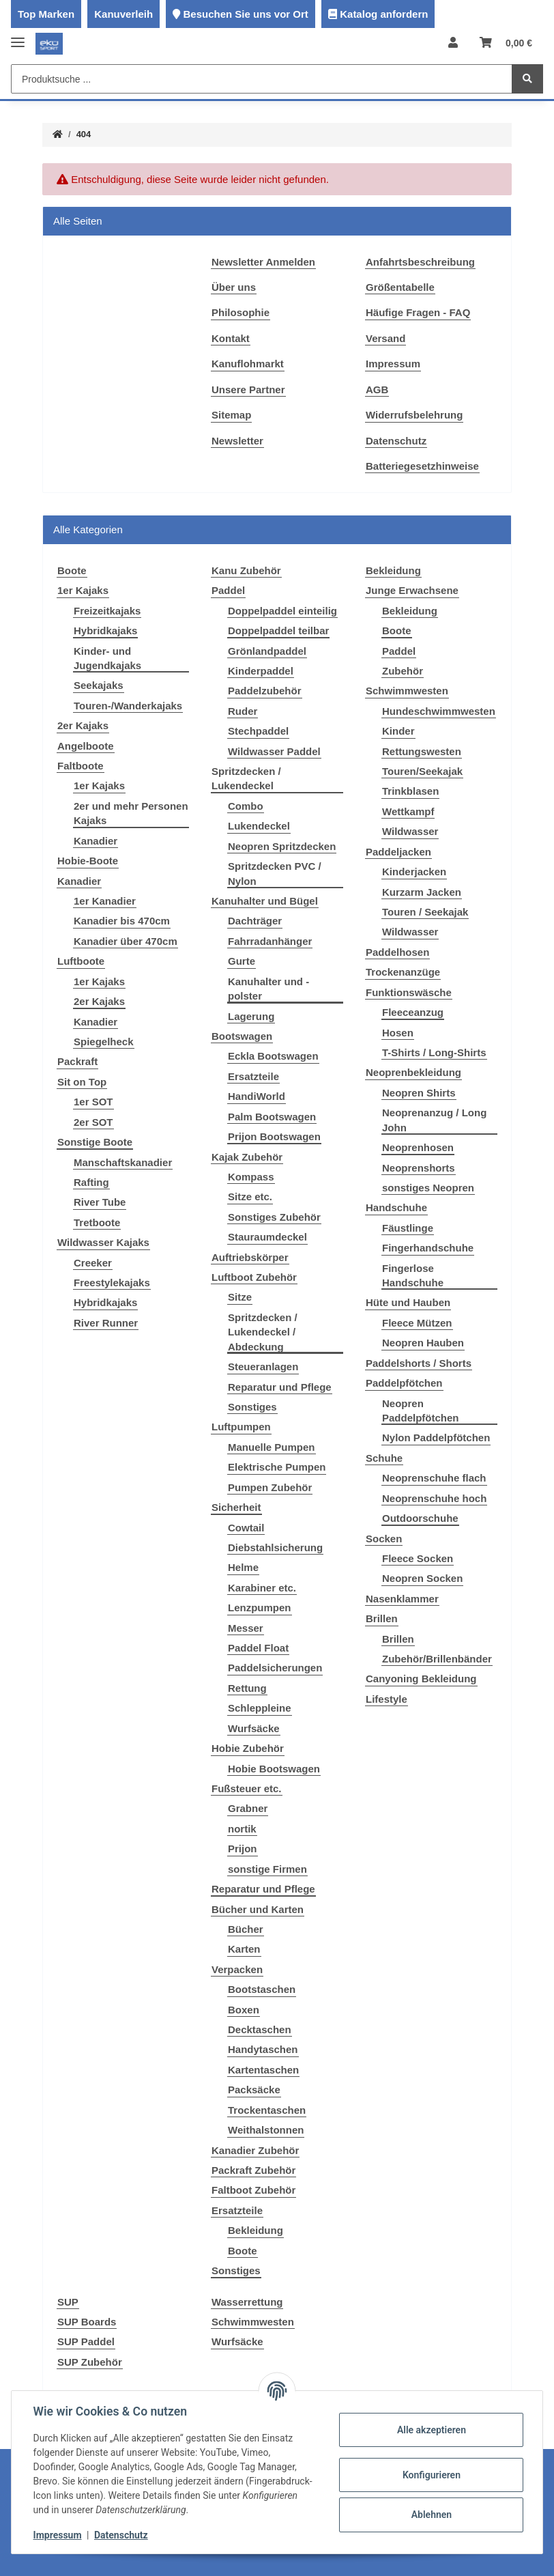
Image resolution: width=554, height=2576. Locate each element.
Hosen (397, 1032)
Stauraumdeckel (267, 1237)
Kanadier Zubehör (255, 2150)
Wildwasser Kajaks (103, 1242)
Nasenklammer (402, 1598)
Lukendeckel (259, 826)
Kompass (251, 1177)
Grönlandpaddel (267, 651)
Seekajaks (98, 685)
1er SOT (93, 1101)
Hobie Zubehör (248, 1748)
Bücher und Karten (258, 1909)
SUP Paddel (86, 2341)
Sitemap (231, 415)
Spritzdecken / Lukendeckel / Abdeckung (262, 1332)
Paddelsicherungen (275, 1667)
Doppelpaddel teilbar (278, 630)
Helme (243, 1567)
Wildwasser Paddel (274, 751)
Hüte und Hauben (408, 1302)
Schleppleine (259, 1708)
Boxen (243, 2009)
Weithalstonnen (266, 2130)
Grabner (247, 1808)
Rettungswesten (421, 751)
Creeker (93, 1263)
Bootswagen (242, 1036)
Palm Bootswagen (272, 1116)
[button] (453, 43)
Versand (385, 338)
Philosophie (240, 312)
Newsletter (237, 441)
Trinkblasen (410, 791)
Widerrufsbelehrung (414, 415)
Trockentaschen (267, 2110)
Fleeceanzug (412, 1012)
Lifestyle (386, 1699)
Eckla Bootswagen (273, 1056)
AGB (377, 389)
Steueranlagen (263, 1366)
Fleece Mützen (417, 1323)
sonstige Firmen (267, 1869)
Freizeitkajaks (107, 611)
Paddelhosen (397, 952)
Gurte (241, 961)
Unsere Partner (248, 389)
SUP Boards (86, 2321)
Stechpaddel (258, 731)
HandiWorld (256, 1096)
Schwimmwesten (407, 690)
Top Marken (46, 14)
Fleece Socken (417, 1558)
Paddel (228, 590)
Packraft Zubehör (253, 2170)
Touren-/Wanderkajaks (128, 705)
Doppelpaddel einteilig (282, 611)
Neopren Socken (422, 1578)
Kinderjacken (414, 871)
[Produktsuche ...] (261, 79)
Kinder (398, 731)
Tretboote (97, 1222)
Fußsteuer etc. (247, 1788)
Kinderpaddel (260, 671)
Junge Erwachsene (412, 590)
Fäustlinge (407, 1228)
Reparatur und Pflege (280, 1387)
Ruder (242, 711)
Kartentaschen (263, 2070)
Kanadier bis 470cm (122, 920)
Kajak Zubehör (247, 1157)
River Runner (106, 1323)
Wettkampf (408, 811)
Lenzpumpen (259, 1607)
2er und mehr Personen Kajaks (131, 813)
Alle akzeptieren (430, 2429)
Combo (245, 806)
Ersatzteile (253, 1076)
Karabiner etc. (262, 1588)
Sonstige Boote (94, 1142)
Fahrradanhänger (270, 941)
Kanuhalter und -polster (268, 989)
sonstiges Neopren (428, 1187)
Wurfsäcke (254, 1728)
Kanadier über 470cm (125, 941)
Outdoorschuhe (420, 1518)
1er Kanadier (105, 901)
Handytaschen (263, 2049)
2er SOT (93, 1122)
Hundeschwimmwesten (438, 711)
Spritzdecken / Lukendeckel (246, 778)
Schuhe (384, 1458)
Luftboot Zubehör (254, 1277)
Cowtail (246, 1527)
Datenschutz (396, 441)
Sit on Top (81, 1082)
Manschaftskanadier (123, 1162)
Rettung (247, 1688)
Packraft (77, 1061)
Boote (242, 2250)
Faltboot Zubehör (253, 2190)
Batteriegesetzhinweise (422, 466)
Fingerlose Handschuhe (412, 1275)
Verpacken (237, 1969)
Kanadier (95, 841)
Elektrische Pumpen (276, 1467)
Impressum (393, 363)
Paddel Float (258, 1648)
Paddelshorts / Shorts (418, 1363)
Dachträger (255, 920)
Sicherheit (236, 1507)
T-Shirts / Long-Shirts (434, 1052)
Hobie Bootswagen (274, 1768)
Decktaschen (259, 2029)
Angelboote (85, 746)
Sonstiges (252, 1407)
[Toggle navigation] (18, 36)
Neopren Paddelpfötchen (420, 1411)
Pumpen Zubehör (270, 1487)
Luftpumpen (241, 1426)
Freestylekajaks (112, 1282)
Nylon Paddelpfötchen (436, 1437)
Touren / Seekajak (425, 912)
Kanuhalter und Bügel (265, 901)
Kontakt (231, 338)
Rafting (91, 1182)
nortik (242, 1829)
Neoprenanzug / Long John (434, 1120)
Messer (245, 1628)
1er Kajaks (82, 590)
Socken (384, 1538)
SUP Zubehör (89, 2362)
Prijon (242, 1848)
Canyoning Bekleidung (421, 1678)
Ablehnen (431, 2514)
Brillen (382, 1618)
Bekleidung (255, 2230)
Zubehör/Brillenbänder (437, 1659)
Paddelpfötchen (404, 1383)
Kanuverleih (123, 14)
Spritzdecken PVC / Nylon (274, 873)
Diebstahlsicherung (275, 1547)
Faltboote (80, 766)
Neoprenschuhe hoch (434, 1498)
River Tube (100, 1202)
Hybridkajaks (105, 630)
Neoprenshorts (418, 1168)
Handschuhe (396, 1207)
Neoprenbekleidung (413, 1072)
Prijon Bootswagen (274, 1136)
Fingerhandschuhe (427, 1248)
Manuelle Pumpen (271, 1447)
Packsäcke (254, 2089)
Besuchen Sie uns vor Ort (245, 14)
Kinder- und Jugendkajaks (107, 658)
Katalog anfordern (384, 14)
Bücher (245, 1929)
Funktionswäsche (409, 992)
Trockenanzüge (403, 972)
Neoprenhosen (418, 1147)
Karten (244, 1949)
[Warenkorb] (506, 43)
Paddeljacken (398, 852)
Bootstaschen (261, 1989)
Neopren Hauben (423, 1342)
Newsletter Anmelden (263, 262)
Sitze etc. (250, 1196)
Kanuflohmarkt (248, 363)
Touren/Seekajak (422, 771)
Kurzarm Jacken (421, 892)
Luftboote (80, 961)
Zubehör (402, 671)
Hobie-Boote (87, 860)
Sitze (240, 1297)
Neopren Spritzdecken (282, 846)
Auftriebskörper (250, 1257)
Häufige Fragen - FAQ (418, 312)
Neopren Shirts (419, 1093)
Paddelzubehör (265, 690)
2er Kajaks (82, 725)
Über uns (234, 287)
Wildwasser (410, 831)
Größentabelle (400, 287)
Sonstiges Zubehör (274, 1217)
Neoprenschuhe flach (434, 1478)
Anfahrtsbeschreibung (420, 262)
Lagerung (251, 1016)
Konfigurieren (431, 2474)
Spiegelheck (104, 1041)
